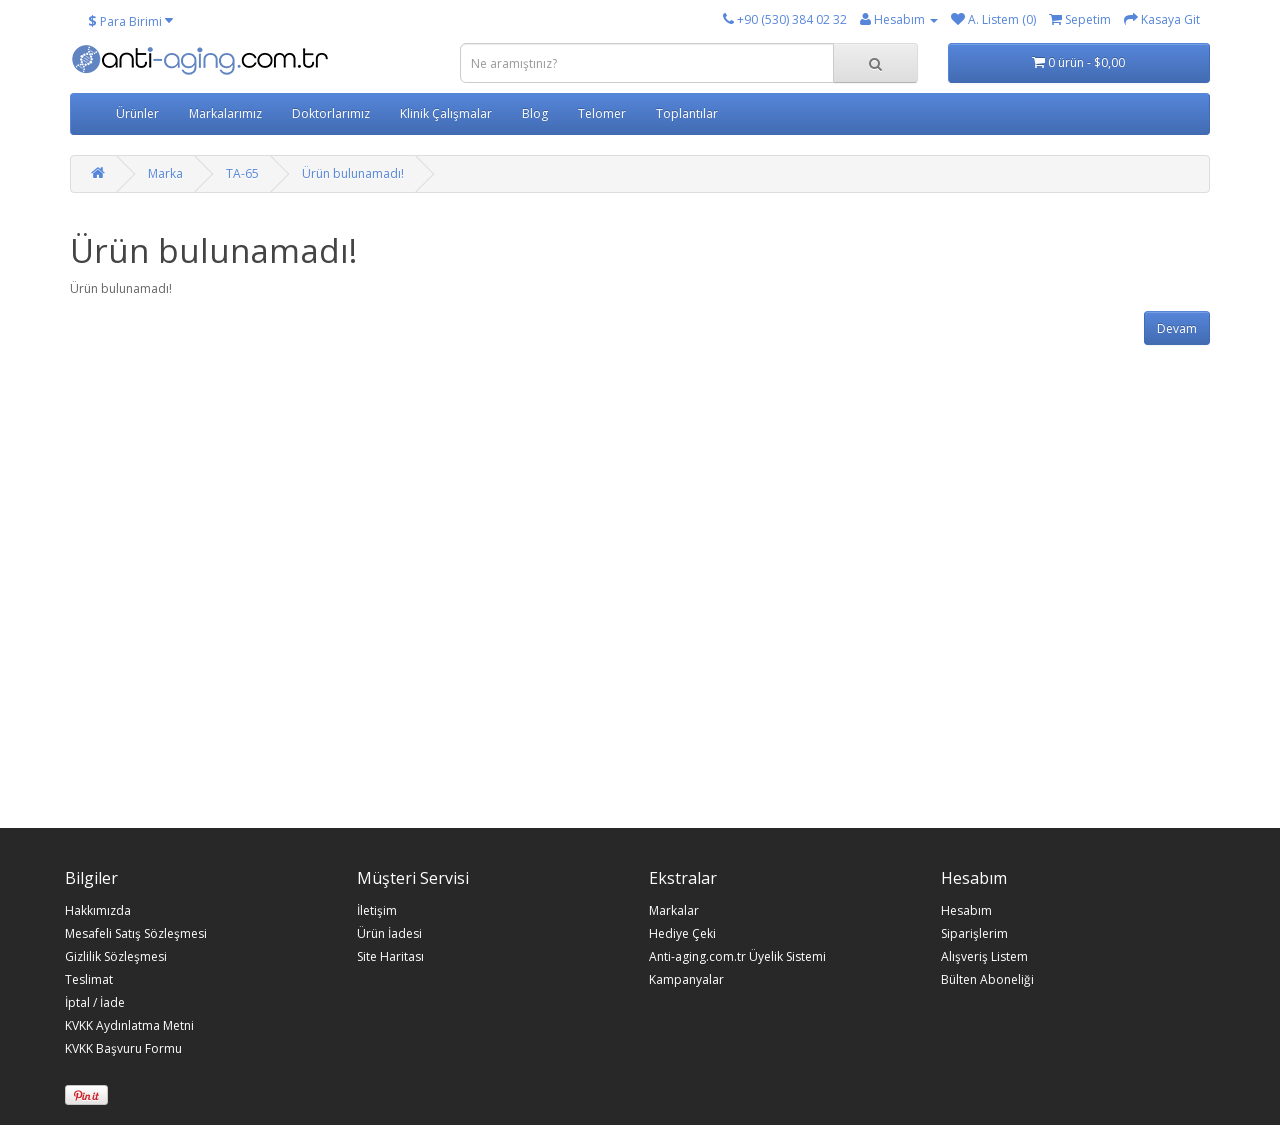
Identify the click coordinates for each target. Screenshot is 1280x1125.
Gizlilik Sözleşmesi (116, 957)
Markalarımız (225, 113)
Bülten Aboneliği (987, 980)
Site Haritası (390, 957)
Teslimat (89, 980)
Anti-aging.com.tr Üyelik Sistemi (737, 957)
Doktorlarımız (331, 113)
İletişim (377, 911)
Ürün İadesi (389, 934)
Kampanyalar (686, 980)
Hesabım (966, 911)
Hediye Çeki (682, 934)
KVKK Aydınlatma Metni (129, 1026)
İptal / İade (95, 1003)
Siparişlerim (974, 934)
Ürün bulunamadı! (353, 173)
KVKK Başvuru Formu (123, 1049)
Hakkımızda (98, 911)
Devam (1177, 328)
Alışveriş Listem (984, 957)
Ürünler (137, 113)
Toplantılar (687, 113)
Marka (165, 173)
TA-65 (242, 173)
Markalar (674, 911)
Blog (535, 113)
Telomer (602, 113)
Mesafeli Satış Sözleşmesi (136, 934)
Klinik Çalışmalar (446, 113)
